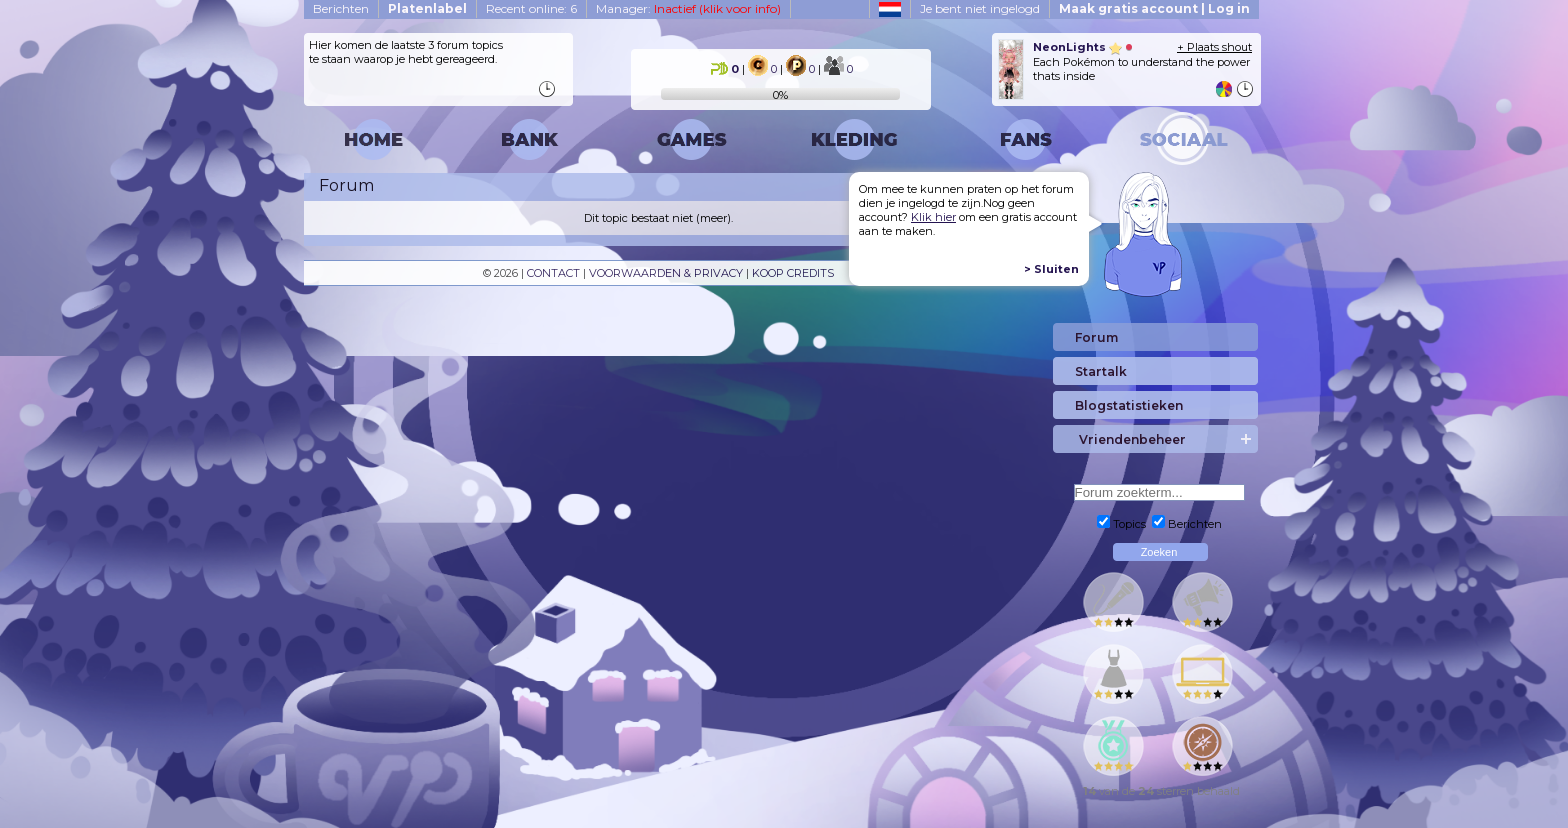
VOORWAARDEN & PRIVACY (666, 273)
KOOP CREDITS (793, 273)
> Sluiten (1051, 269)
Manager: (688, 8)
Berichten (341, 8)
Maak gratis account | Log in (1154, 8)
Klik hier (933, 217)
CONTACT (553, 273)
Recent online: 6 (531, 8)
